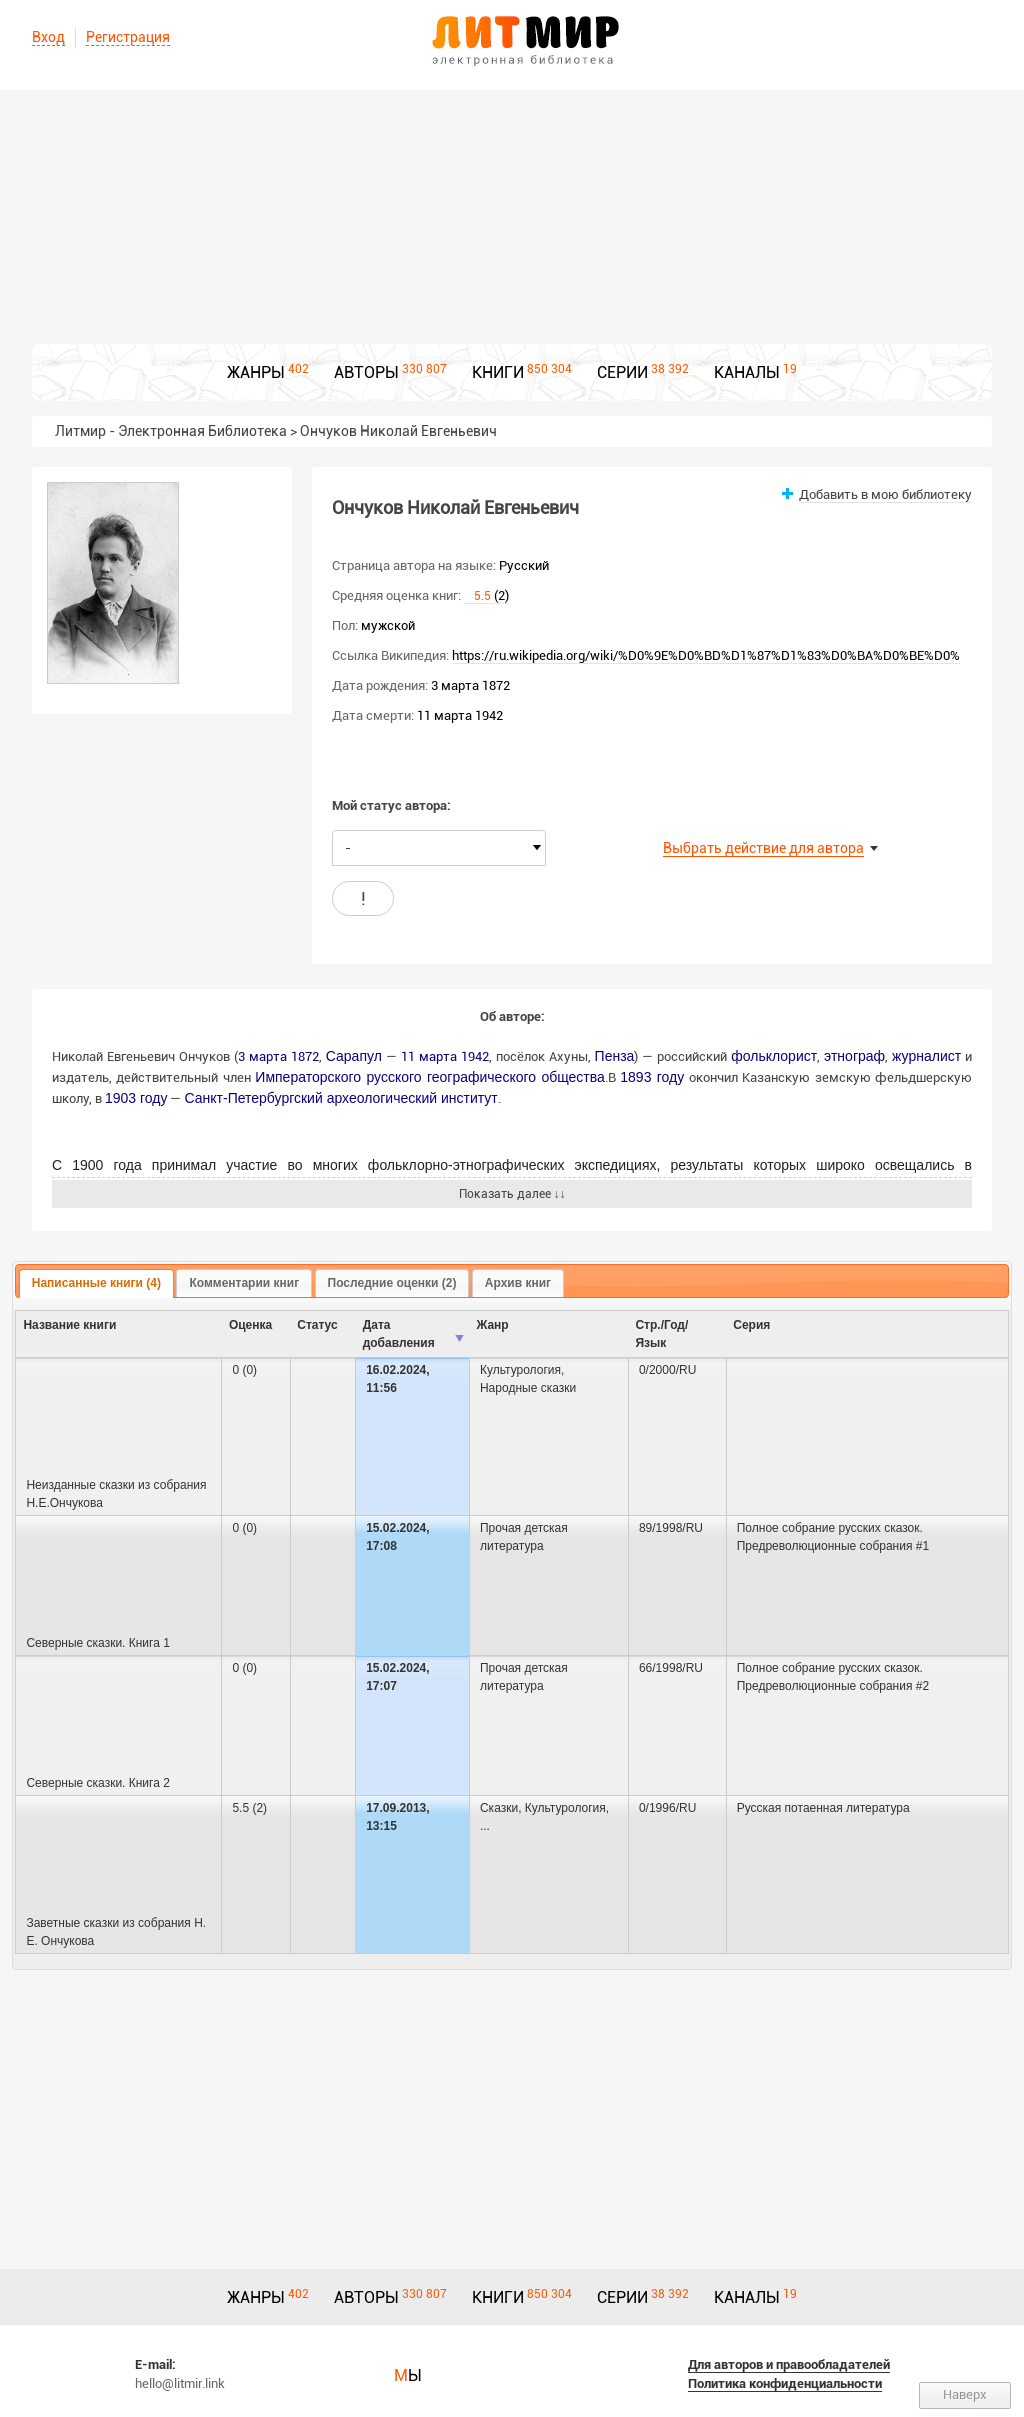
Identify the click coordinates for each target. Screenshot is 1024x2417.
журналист (926, 1056)
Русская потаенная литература (823, 1808)
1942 (475, 1056)
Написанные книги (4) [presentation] (96, 1283)
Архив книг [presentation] (518, 1283)
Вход (48, 37)
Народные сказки (528, 1388)
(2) (486, 595)
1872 (305, 1056)
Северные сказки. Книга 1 (97, 1643)
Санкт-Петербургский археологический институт (340, 1098)
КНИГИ (498, 372)
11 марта (429, 1056)
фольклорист (774, 1056)
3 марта (262, 1056)
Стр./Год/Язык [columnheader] (661, 1334)
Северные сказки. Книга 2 (97, 1783)
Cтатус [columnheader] (317, 1325)
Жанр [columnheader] (492, 1325)
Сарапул (354, 1056)
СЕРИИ (622, 372)
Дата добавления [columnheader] (399, 1334)
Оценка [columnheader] (250, 1325)
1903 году (136, 1098)
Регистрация (128, 37)
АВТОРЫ (366, 372)
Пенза (615, 1056)
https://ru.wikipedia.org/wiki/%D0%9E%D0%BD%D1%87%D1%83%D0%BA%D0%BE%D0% (706, 655)
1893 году (652, 1077)
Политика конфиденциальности (785, 2383)
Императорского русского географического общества (430, 1077)
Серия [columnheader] (751, 1325)
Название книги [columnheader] (69, 1325)
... (485, 1826)
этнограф (854, 1056)
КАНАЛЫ (747, 372)
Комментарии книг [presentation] (244, 1283)
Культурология (520, 1370)
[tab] (96, 1284)
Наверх (965, 2394)
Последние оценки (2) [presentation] (392, 1283)
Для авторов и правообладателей (789, 2364)
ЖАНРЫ (256, 372)
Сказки (499, 1808)
